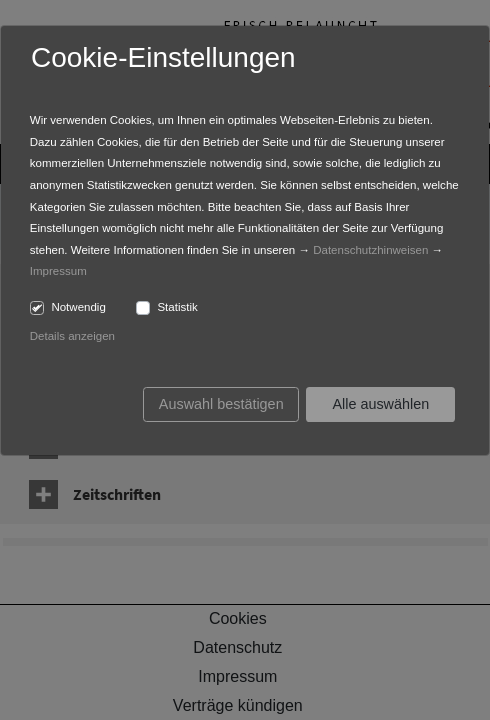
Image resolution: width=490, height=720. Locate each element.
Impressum (58, 271)
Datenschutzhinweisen (370, 250)
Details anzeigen (72, 336)
